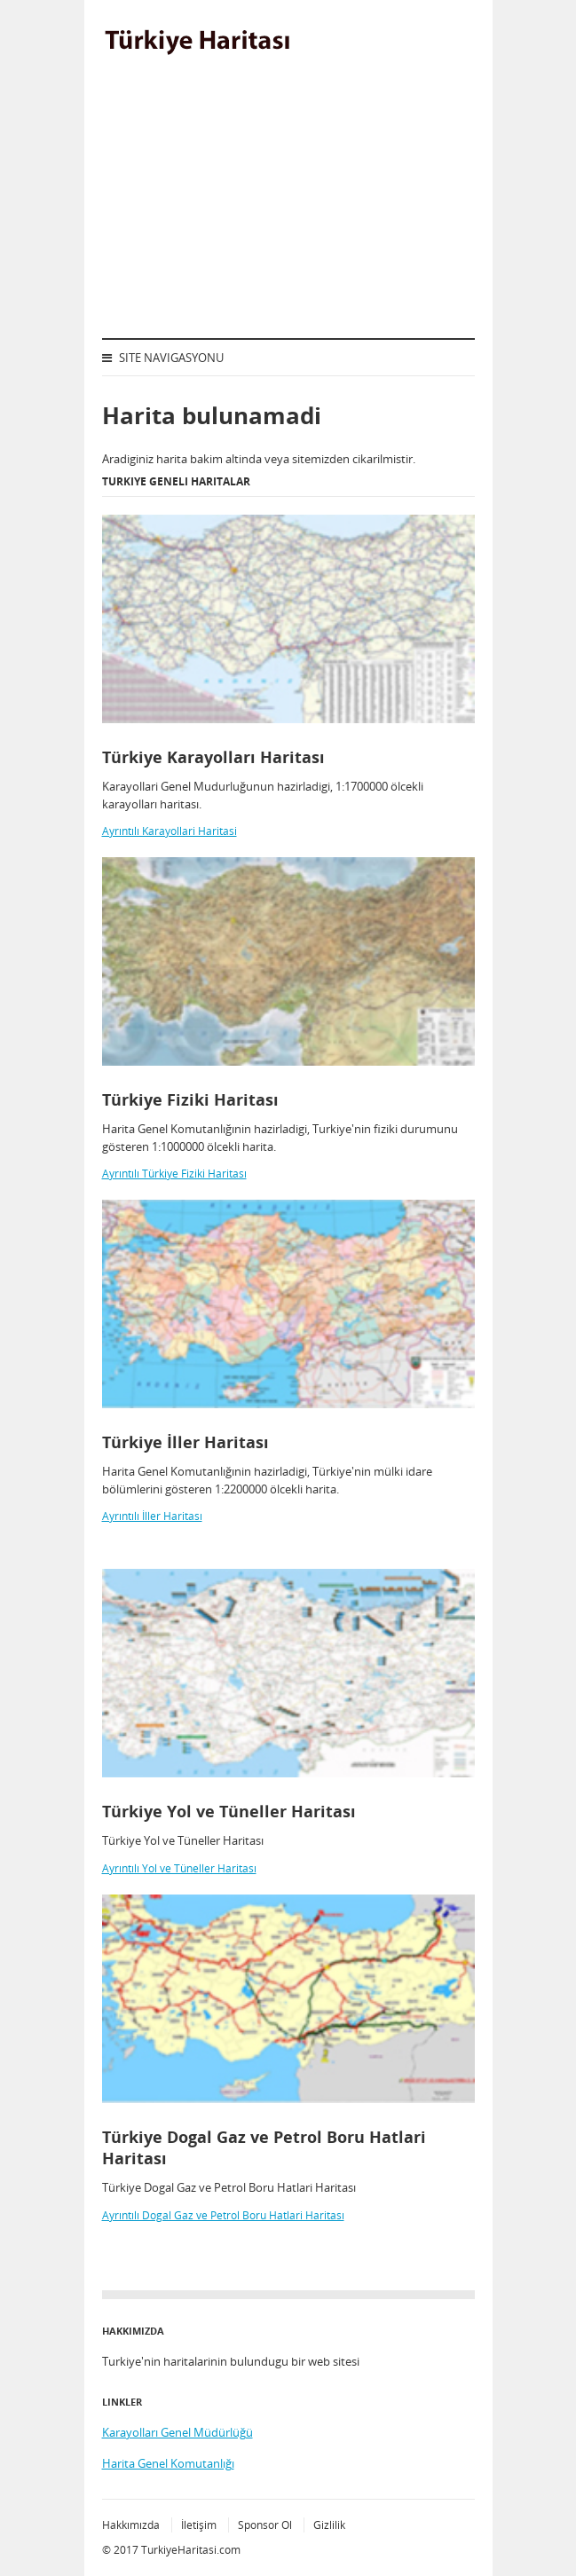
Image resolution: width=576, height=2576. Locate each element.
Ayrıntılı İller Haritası (152, 1516)
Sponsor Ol (265, 2525)
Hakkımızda (131, 2525)
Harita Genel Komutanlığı (168, 2463)
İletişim (199, 2525)
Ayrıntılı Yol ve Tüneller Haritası (179, 1868)
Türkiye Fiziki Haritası (190, 1099)
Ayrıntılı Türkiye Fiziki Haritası (174, 1173)
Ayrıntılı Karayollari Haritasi (169, 831)
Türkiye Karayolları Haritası (213, 757)
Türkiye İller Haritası (185, 1442)
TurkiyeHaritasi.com (191, 2549)
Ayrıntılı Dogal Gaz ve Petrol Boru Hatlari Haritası (223, 2215)
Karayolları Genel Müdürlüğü (177, 2432)
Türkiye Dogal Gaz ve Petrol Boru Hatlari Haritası (264, 2147)
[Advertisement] (288, 205)
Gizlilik (329, 2525)
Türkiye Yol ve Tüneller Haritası (229, 1811)
